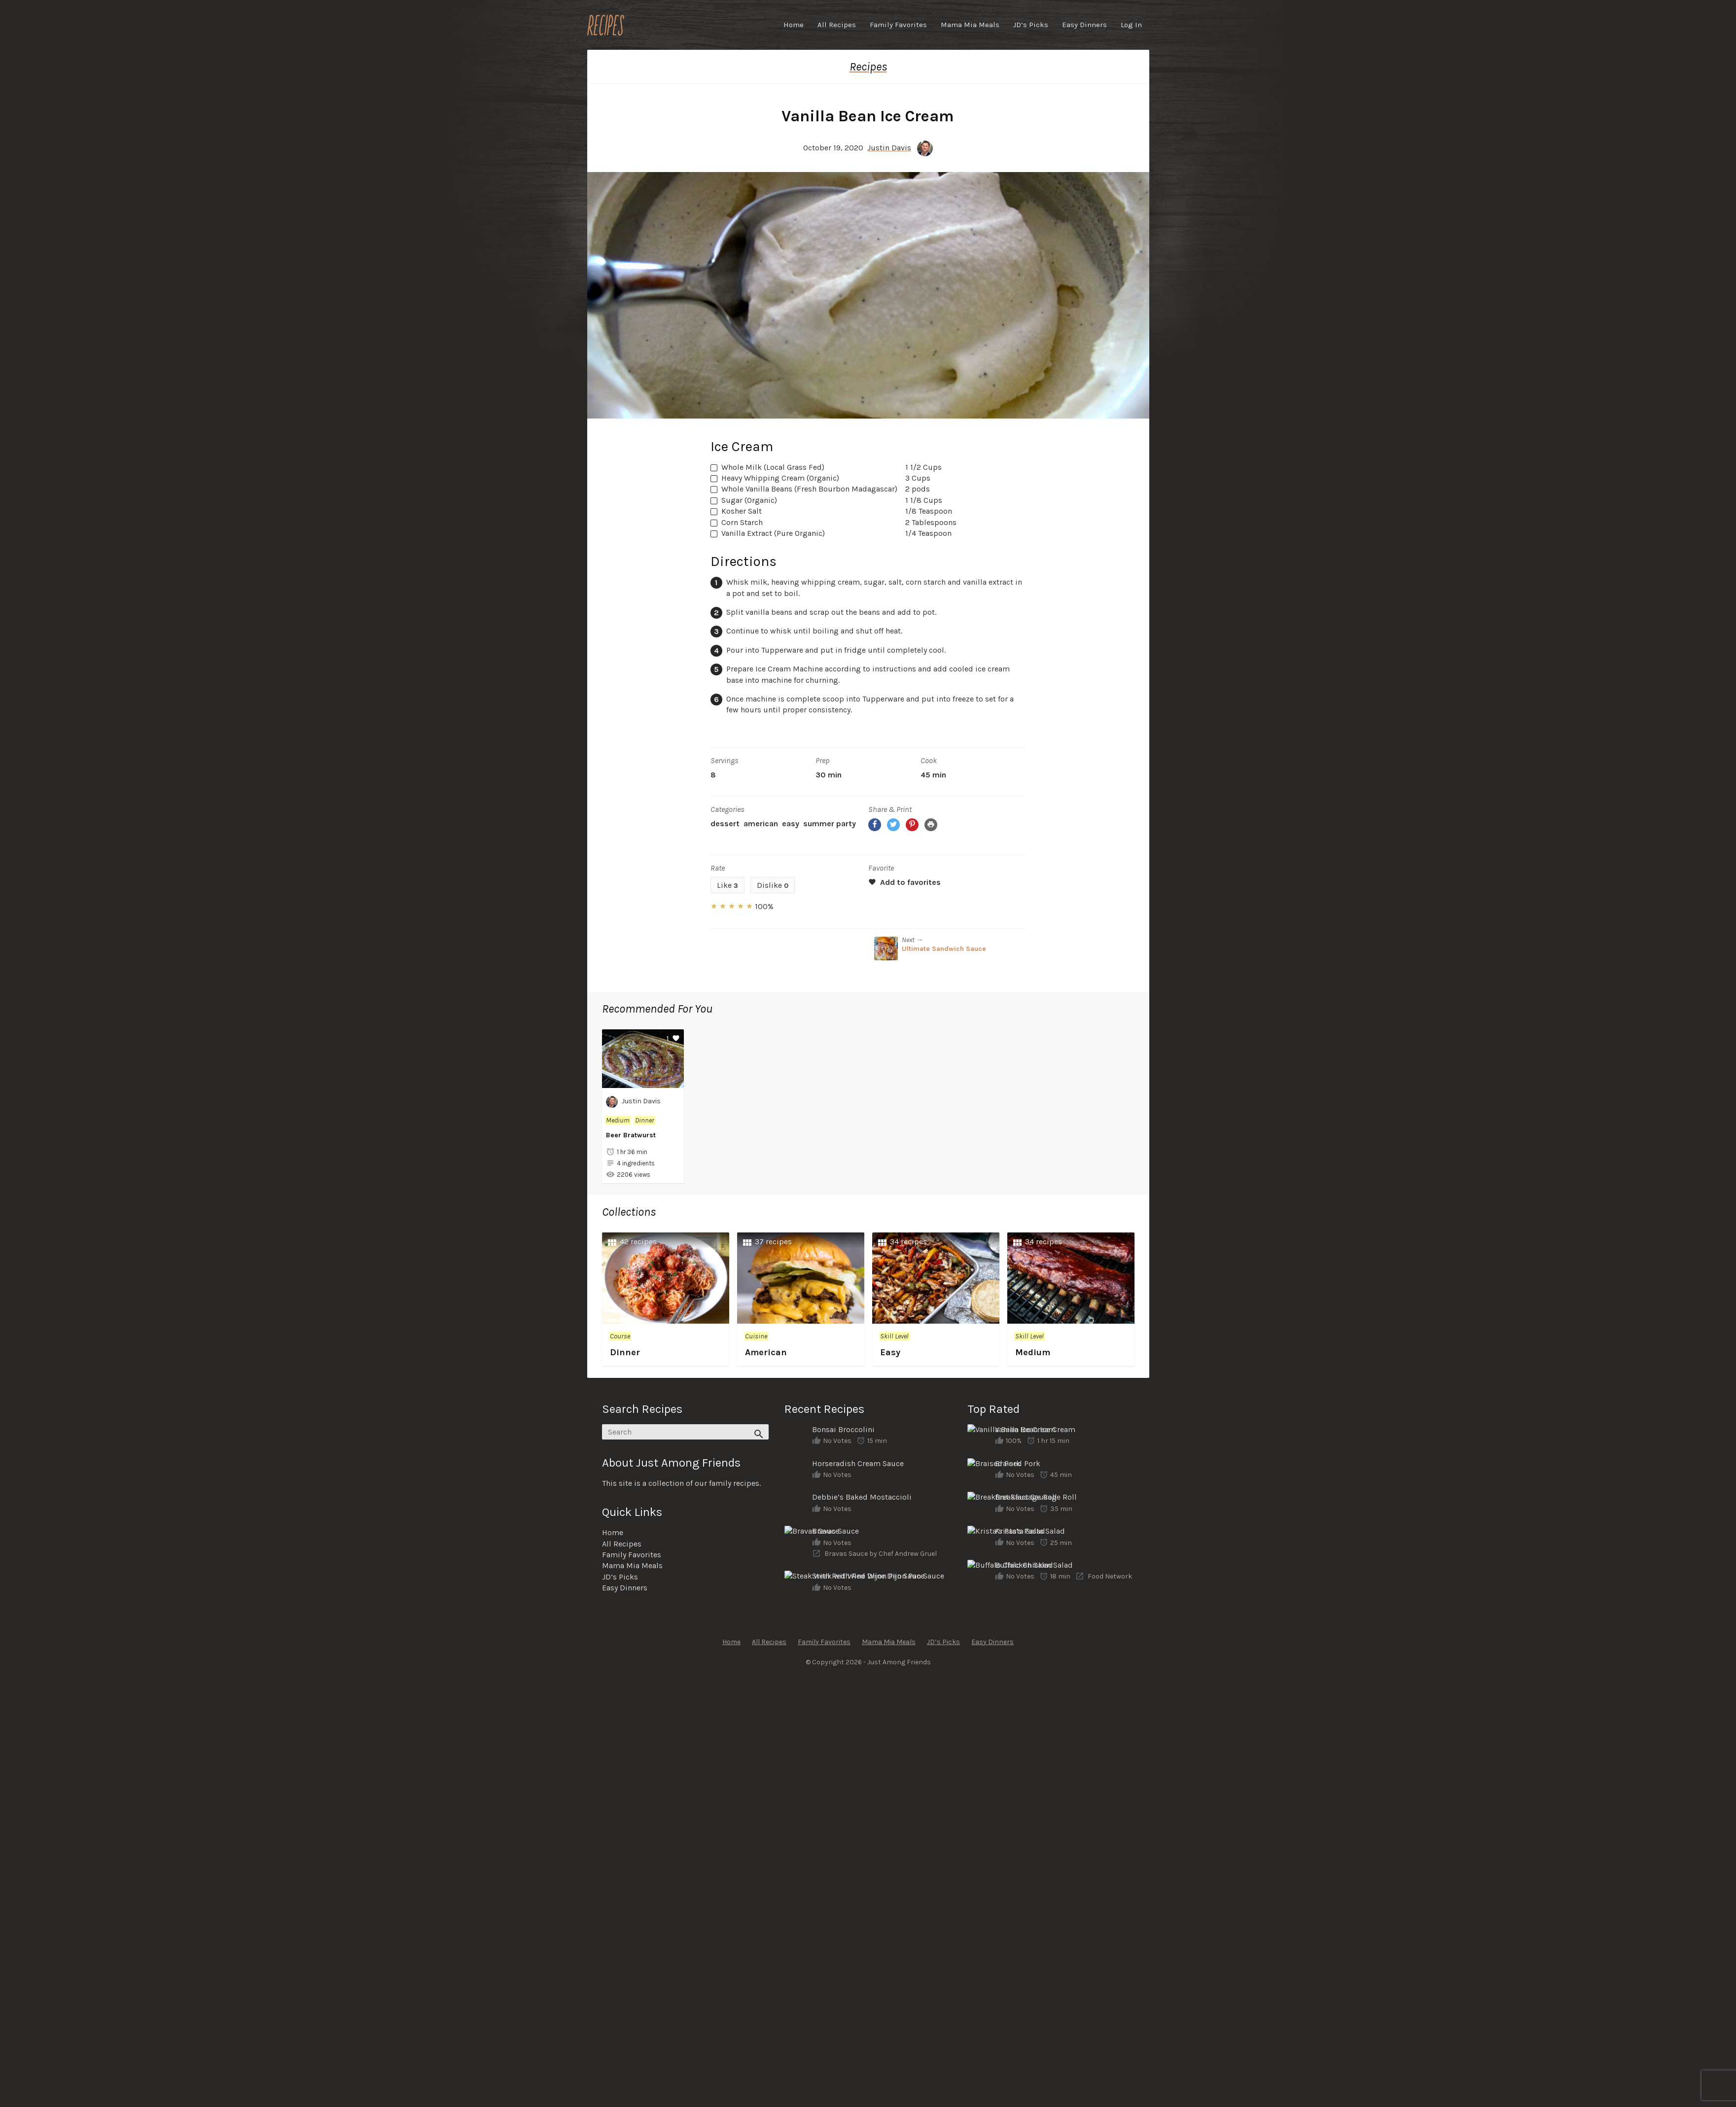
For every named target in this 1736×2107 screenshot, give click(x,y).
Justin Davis (889, 147)
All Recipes (836, 24)
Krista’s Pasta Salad (1030, 1531)
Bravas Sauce (835, 1531)
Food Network (1110, 1576)
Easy (790, 823)
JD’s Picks (1030, 24)
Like (727, 885)
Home (793, 24)
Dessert (725, 823)
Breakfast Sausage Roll (1036, 1497)
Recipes (868, 66)
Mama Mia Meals (970, 24)
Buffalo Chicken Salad (1034, 1565)
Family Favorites (898, 24)
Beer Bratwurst (631, 1135)
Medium (618, 1120)
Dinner (644, 1120)
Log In (1131, 24)
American (761, 823)
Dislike (772, 885)
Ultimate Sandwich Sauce (944, 949)
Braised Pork (1017, 1463)
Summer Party (829, 823)
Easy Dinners (1084, 24)
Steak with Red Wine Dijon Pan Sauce (878, 1575)
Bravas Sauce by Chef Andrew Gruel (880, 1553)
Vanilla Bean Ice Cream (1035, 1429)
